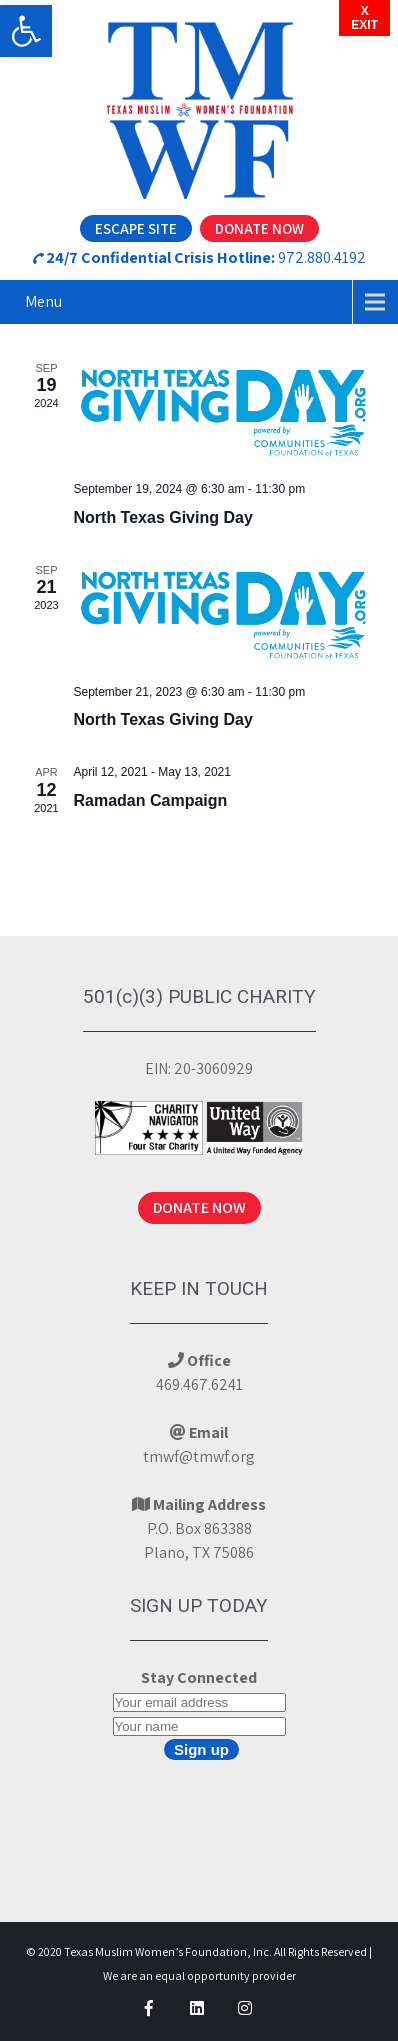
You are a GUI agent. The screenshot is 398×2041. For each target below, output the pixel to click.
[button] (26, 31)
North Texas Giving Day (163, 517)
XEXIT (364, 18)
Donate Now (259, 228)
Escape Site (136, 228)
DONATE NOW (199, 1207)
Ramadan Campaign (151, 800)
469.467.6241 (199, 1384)
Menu (43, 301)
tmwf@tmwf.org (199, 1456)
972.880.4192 (322, 257)
